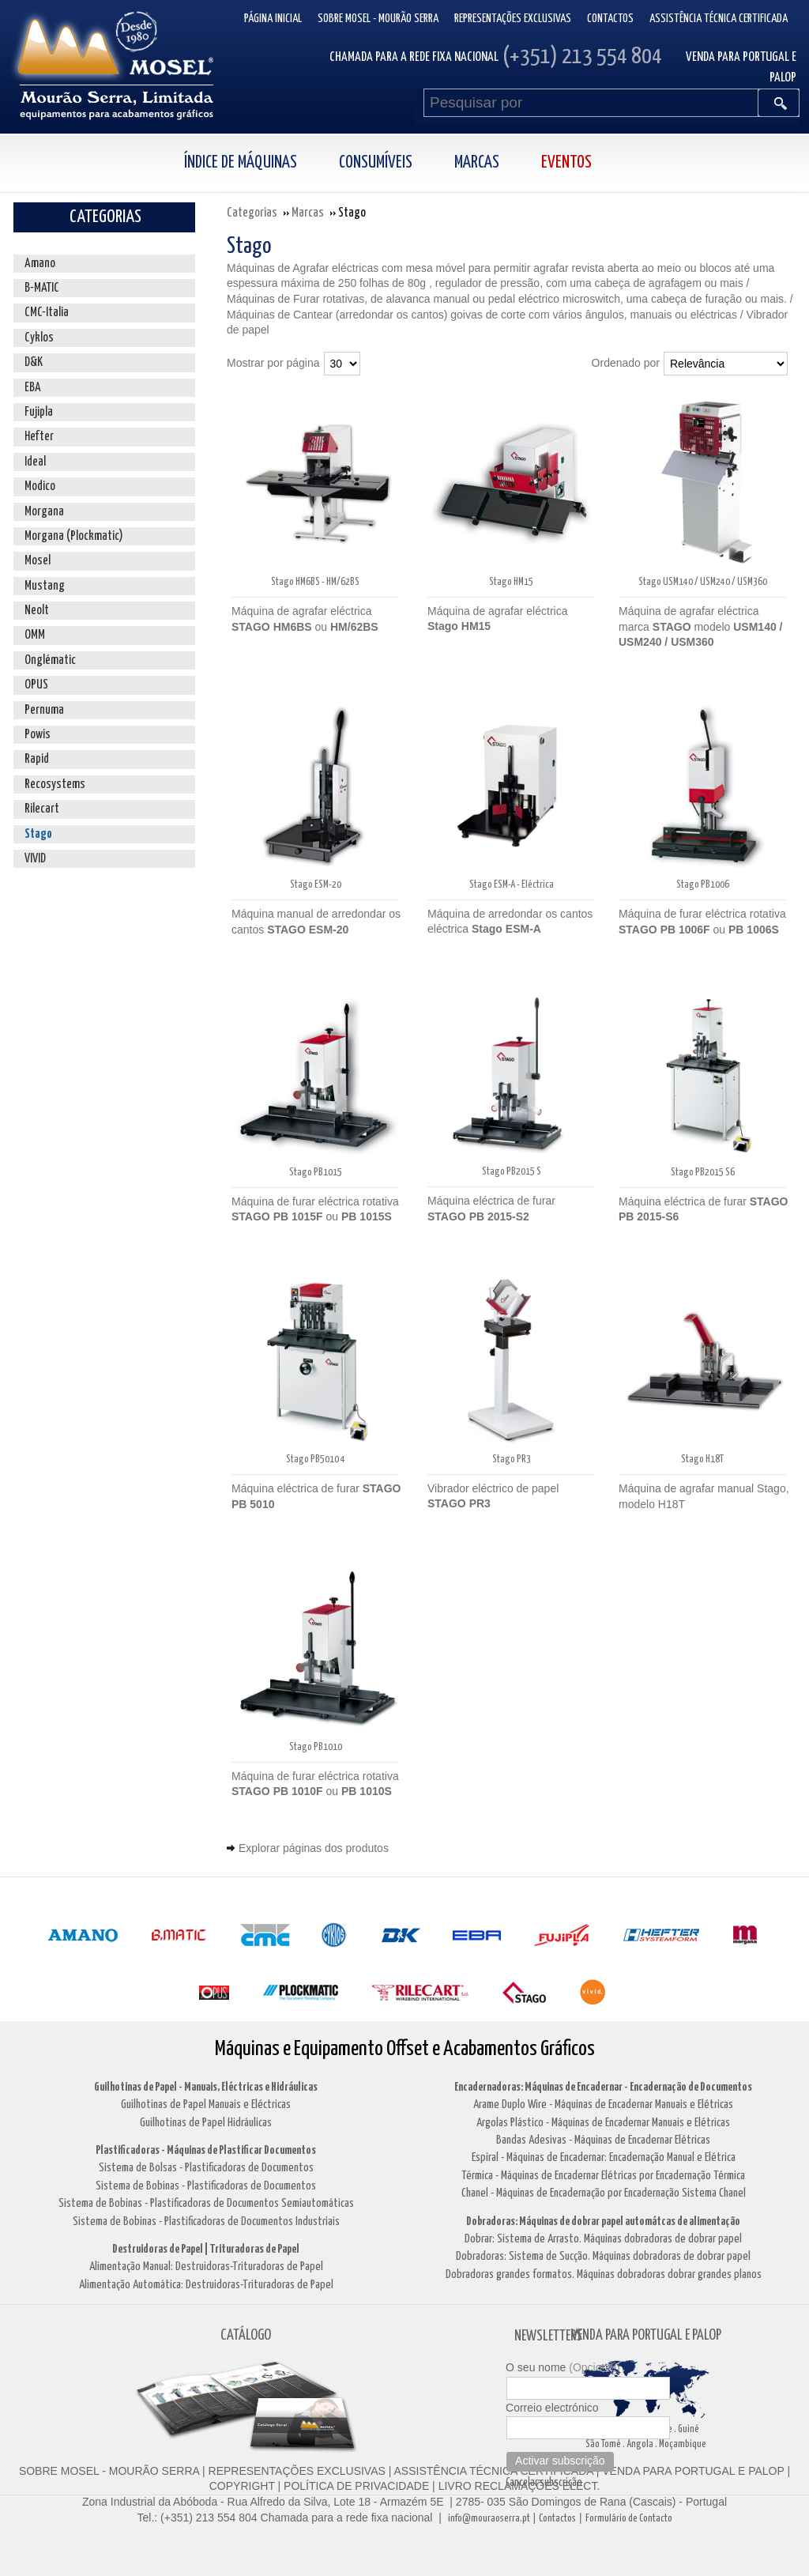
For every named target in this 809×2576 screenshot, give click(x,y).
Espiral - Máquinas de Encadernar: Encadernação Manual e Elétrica (604, 2157)
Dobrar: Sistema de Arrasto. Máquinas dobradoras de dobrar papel (603, 2239)
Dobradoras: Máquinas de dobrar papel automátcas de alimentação (603, 2221)
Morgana (44, 512)
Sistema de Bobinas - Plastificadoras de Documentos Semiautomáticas (206, 2203)
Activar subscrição (560, 2460)
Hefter (39, 437)
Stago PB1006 (702, 885)
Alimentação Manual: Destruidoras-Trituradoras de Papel (206, 2266)
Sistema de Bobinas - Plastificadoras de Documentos (206, 2186)
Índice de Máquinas (240, 163)
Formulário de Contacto (628, 2519)
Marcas (476, 163)
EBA (32, 388)
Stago (38, 834)
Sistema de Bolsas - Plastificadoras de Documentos (206, 2168)
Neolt (36, 611)
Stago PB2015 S (511, 1172)
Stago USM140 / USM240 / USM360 (702, 582)
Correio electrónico (552, 2407)
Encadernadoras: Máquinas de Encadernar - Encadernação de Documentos (603, 2087)
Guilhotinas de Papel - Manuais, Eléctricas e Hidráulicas (206, 2087)
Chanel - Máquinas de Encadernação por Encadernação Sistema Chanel (603, 2193)
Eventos (566, 163)
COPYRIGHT (242, 2486)
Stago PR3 (511, 1459)
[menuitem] (257, 163)
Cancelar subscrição (544, 2482)
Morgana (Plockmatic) (73, 536)
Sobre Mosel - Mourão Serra (378, 19)
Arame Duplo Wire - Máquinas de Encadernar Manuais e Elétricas (603, 2104)
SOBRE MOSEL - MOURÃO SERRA (109, 2471)
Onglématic (50, 660)
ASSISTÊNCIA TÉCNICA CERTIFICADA (493, 2471)
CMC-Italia (46, 313)
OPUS (36, 685)
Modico (39, 486)
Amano (39, 264)
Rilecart (41, 809)
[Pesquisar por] (591, 102)
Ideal (35, 462)
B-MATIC (41, 288)
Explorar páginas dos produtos (314, 1848)
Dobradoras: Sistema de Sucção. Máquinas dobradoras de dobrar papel (603, 2256)
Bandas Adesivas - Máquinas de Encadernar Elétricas (603, 2140)
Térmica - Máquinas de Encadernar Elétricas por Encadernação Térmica (603, 2176)
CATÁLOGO (245, 2335)
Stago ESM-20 (315, 885)
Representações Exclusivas (512, 19)
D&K (33, 362)
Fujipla (38, 412)
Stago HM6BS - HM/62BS (315, 582)
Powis (37, 735)
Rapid (36, 759)
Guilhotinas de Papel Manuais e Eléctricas (206, 2104)
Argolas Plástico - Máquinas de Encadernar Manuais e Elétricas (603, 2123)
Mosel (37, 561)
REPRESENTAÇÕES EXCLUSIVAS (297, 2471)
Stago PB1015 (315, 1172)
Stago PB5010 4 (315, 1459)
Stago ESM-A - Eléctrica (511, 885)
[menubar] (405, 163)
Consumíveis (375, 163)
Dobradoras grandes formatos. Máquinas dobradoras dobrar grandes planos (604, 2274)
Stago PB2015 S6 (703, 1172)
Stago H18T (702, 1459)
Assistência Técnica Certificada (718, 19)
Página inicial (273, 19)
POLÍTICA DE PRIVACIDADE (354, 2486)
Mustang (44, 586)
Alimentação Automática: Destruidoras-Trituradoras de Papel (206, 2285)
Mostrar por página (273, 362)
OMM (34, 635)
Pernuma (44, 710)
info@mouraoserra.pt (489, 2519)
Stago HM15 (511, 582)
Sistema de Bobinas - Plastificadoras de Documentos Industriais (206, 2221)
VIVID (35, 859)
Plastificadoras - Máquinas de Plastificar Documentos (206, 2150)
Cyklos (39, 338)
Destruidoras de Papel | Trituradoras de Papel (205, 2249)
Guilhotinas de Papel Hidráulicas (206, 2123)
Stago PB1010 (315, 1747)
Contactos (610, 19)
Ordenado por (626, 362)
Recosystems (54, 784)
